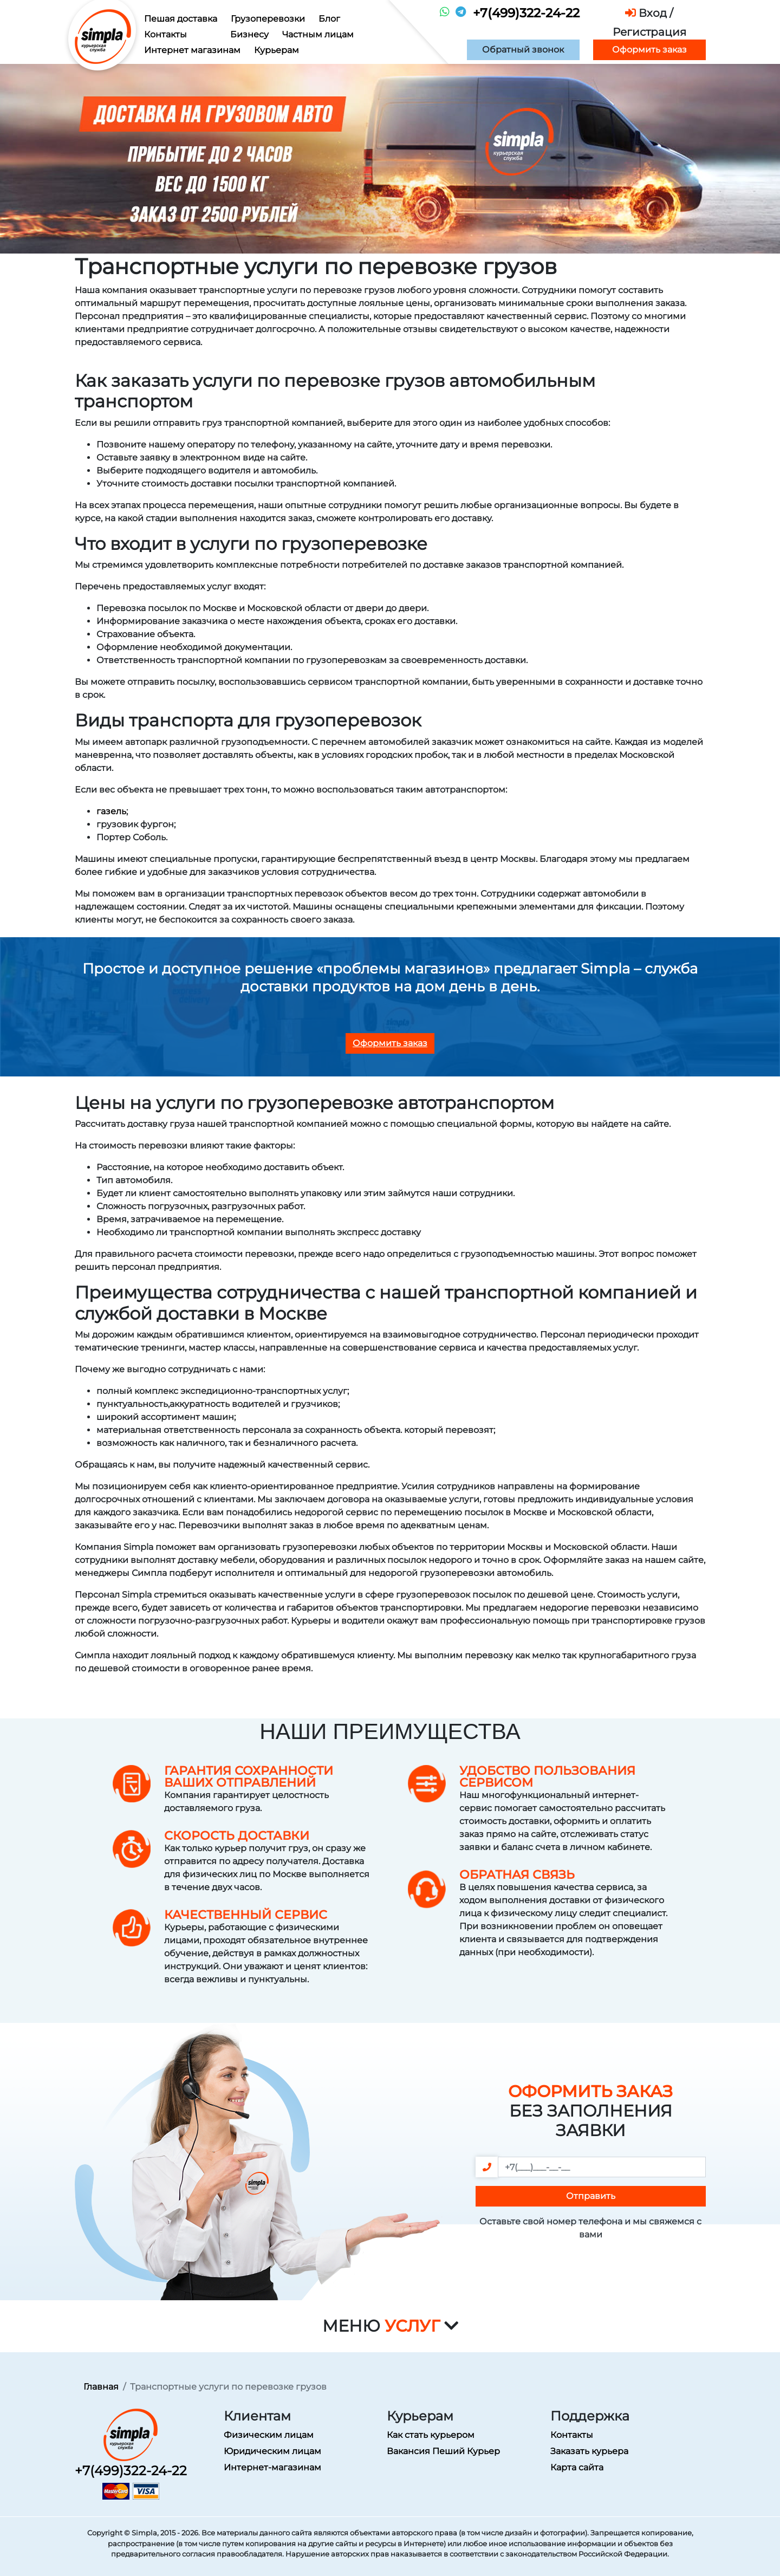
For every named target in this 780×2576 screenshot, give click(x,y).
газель (111, 811)
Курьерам (276, 50)
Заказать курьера (589, 2451)
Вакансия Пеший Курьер (443, 2451)
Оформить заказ (649, 49)
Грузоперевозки (268, 19)
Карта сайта (576, 2467)
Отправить (590, 2196)
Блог (329, 19)
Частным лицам (318, 34)
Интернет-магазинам (272, 2467)
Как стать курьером (430, 2435)
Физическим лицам (269, 2435)
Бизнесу (249, 34)
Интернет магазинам (192, 50)
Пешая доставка (180, 19)
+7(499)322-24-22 (526, 13)
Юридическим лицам (272, 2451)
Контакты (165, 34)
